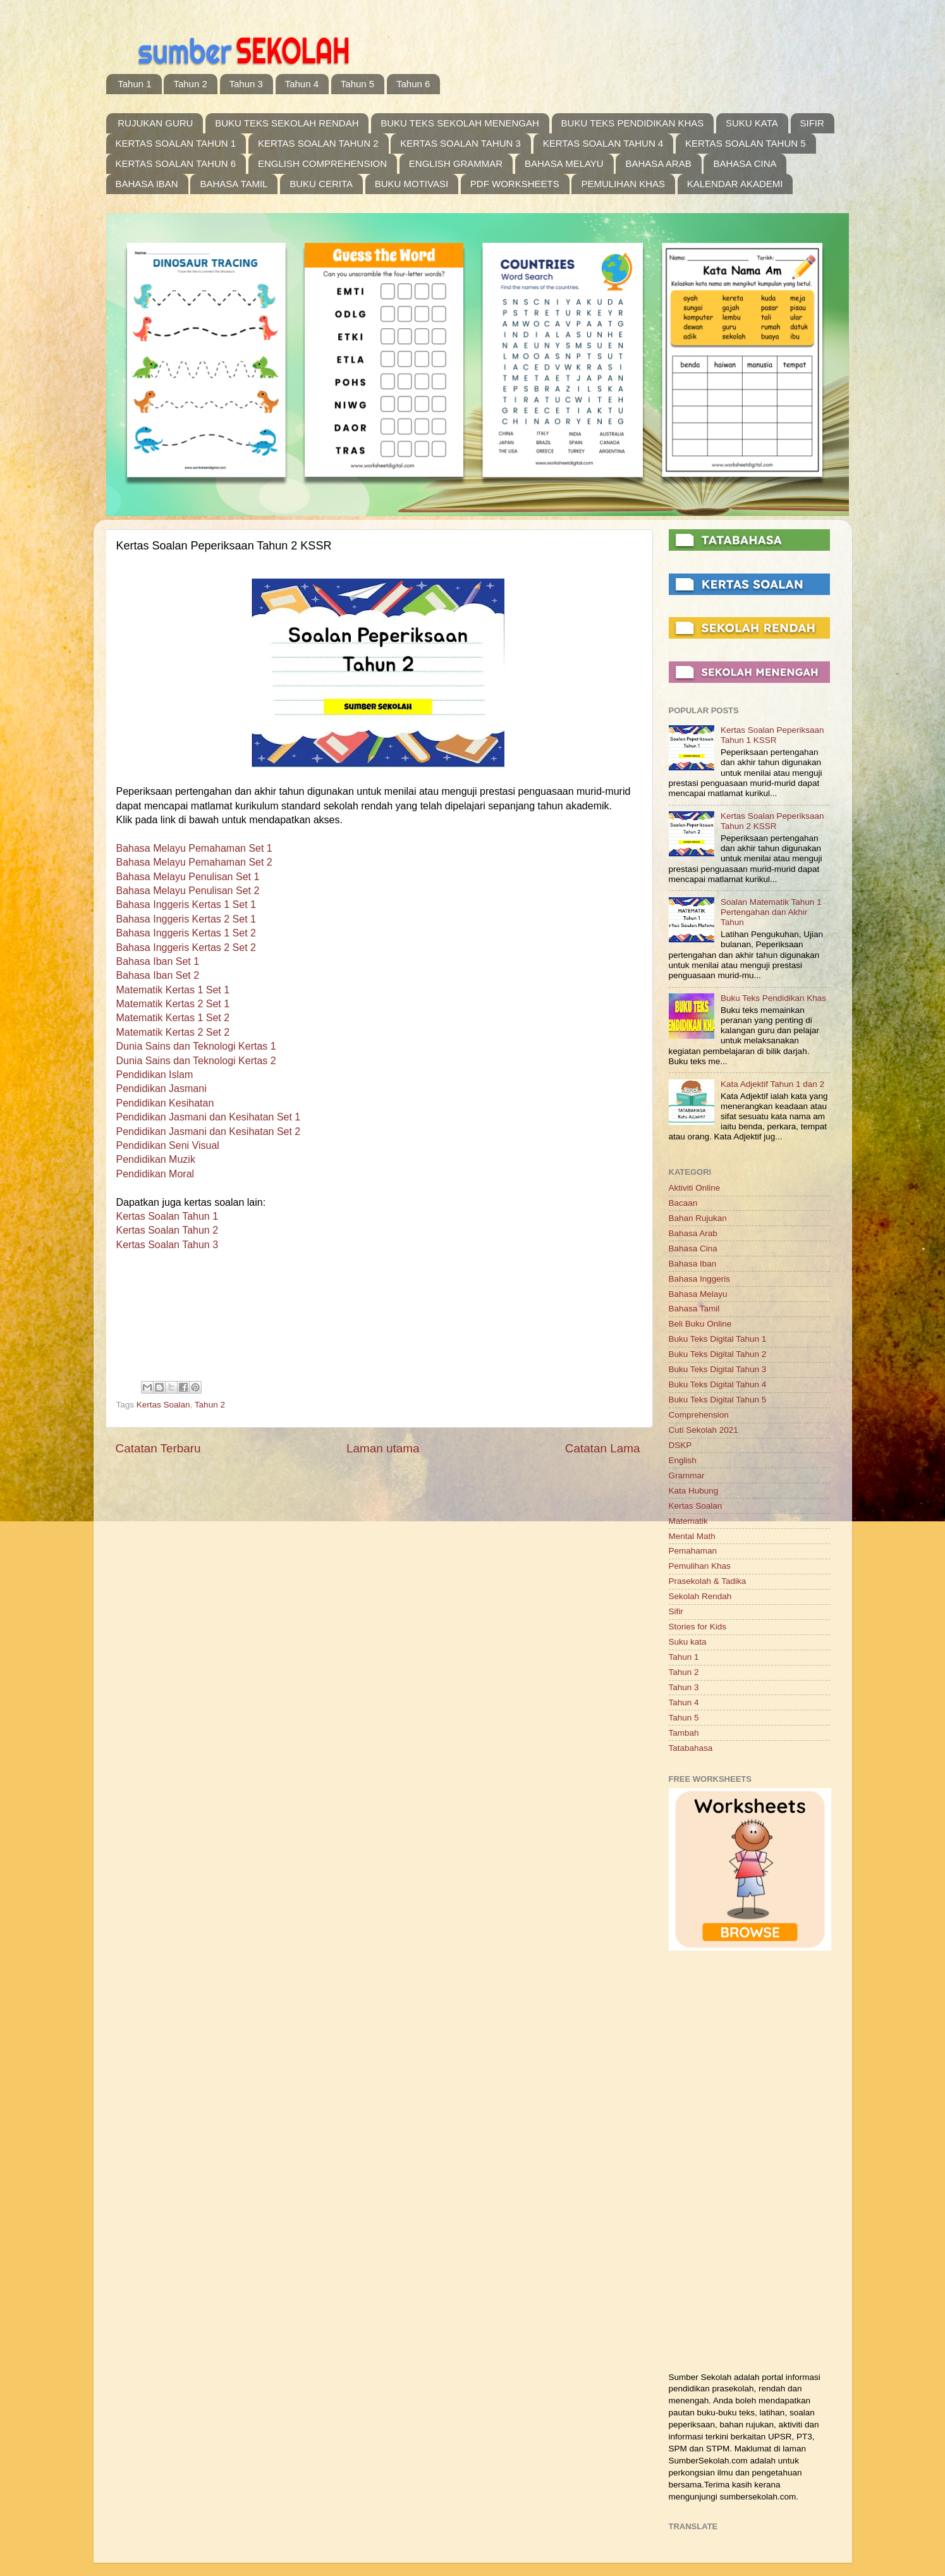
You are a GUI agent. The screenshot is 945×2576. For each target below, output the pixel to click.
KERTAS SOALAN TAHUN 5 (745, 143)
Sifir (676, 1611)
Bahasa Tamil (694, 1308)
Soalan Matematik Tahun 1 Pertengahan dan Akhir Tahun (771, 912)
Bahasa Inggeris (700, 1279)
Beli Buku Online (700, 1323)
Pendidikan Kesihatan (165, 1103)
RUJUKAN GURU (155, 123)
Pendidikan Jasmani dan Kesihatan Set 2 (208, 1131)
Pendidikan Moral (155, 1173)
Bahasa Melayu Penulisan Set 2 (188, 890)
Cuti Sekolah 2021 (703, 1430)
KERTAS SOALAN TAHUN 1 (176, 143)
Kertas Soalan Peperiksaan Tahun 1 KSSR (772, 735)
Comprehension (699, 1415)
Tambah (684, 1733)
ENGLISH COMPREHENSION (322, 163)
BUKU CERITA (321, 183)
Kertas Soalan (163, 1404)
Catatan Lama (602, 1448)
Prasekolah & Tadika (708, 1581)
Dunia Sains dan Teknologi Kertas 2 (196, 1060)
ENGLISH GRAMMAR (456, 163)
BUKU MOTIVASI (411, 183)
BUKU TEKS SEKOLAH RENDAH (286, 123)
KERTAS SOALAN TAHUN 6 (176, 163)
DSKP (680, 1445)
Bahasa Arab (693, 1233)
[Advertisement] (749, 2163)
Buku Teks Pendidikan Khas (773, 998)
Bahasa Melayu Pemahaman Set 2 (194, 862)
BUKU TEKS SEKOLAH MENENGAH (460, 123)
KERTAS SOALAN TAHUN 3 (460, 143)
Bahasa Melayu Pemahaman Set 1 (194, 848)
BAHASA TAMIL (233, 183)
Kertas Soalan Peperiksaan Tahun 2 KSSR (772, 821)
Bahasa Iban (693, 1263)
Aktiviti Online (695, 1188)
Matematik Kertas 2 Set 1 (173, 1003)
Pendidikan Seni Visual (167, 1145)
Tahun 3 (246, 83)
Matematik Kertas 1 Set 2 (173, 1017)
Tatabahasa (691, 1748)
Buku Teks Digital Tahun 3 (718, 1369)
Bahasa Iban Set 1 (158, 961)
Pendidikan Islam (154, 1074)
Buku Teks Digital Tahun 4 (718, 1384)
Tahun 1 (134, 83)
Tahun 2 (190, 83)
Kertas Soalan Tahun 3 (167, 1244)
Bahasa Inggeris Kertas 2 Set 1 (186, 919)
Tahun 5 (357, 83)
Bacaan (683, 1203)
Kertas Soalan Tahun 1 (167, 1216)
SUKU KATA (752, 123)
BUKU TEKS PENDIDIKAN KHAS (632, 123)
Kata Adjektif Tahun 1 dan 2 (772, 1084)
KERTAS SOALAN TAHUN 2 (318, 143)
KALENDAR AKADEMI (735, 183)
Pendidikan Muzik (155, 1159)
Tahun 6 (413, 83)
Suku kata (688, 1642)
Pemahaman (693, 1550)
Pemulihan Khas (700, 1566)
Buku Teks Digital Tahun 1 (718, 1339)
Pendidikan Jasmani (161, 1088)
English (683, 1460)
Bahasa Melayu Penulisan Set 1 (188, 876)
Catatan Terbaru (158, 1448)
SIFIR (812, 123)
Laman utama (383, 1448)
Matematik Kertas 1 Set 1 (173, 989)
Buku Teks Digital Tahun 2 (718, 1354)
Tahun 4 (302, 83)
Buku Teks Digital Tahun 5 (718, 1399)
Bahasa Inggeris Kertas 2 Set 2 (186, 947)
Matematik (688, 1521)
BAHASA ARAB (658, 163)
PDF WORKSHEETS (514, 183)
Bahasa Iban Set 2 (158, 975)
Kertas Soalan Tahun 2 (167, 1230)
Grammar (687, 1475)
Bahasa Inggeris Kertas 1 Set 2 (186, 933)
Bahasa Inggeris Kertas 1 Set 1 (186, 904)
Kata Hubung (694, 1490)
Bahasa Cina (693, 1248)
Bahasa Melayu (698, 1294)
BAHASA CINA (744, 163)
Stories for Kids (698, 1626)
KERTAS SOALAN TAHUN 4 (603, 143)
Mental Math (692, 1536)
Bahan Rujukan (698, 1218)
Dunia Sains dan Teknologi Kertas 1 (196, 1046)
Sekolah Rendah (700, 1596)
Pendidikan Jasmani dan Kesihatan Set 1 (208, 1117)
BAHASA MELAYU (564, 163)
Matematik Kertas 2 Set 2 (173, 1032)
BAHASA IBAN (147, 183)
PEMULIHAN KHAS (623, 183)
